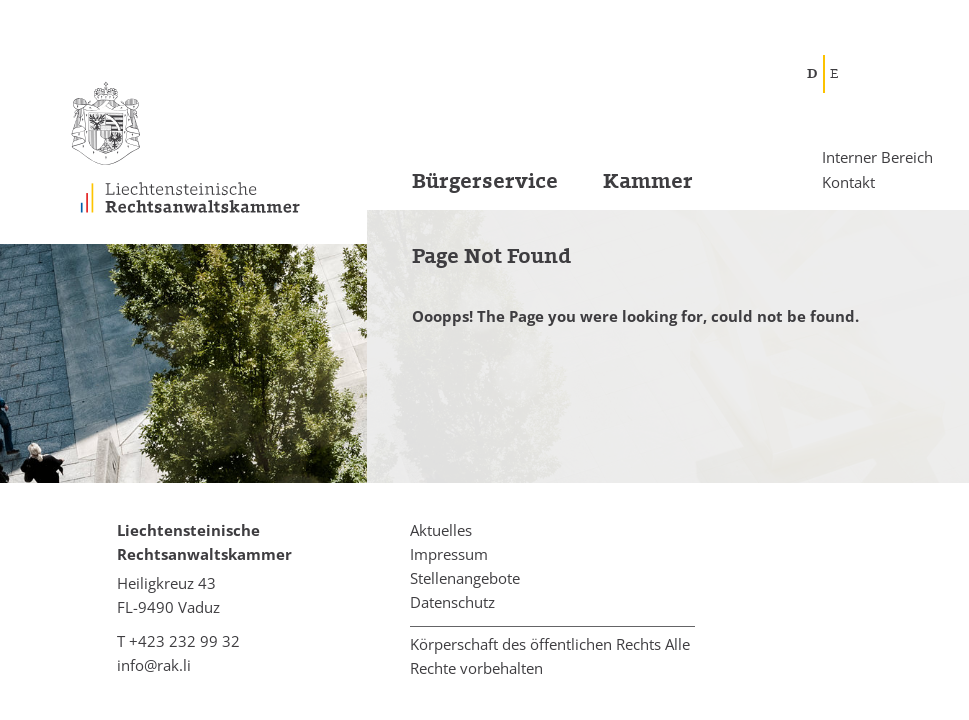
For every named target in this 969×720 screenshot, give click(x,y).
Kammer (648, 181)
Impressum (449, 554)
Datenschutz (452, 602)
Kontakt (848, 181)
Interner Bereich (877, 157)
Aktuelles (441, 530)
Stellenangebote (465, 578)
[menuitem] (462, 187)
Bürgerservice (485, 181)
